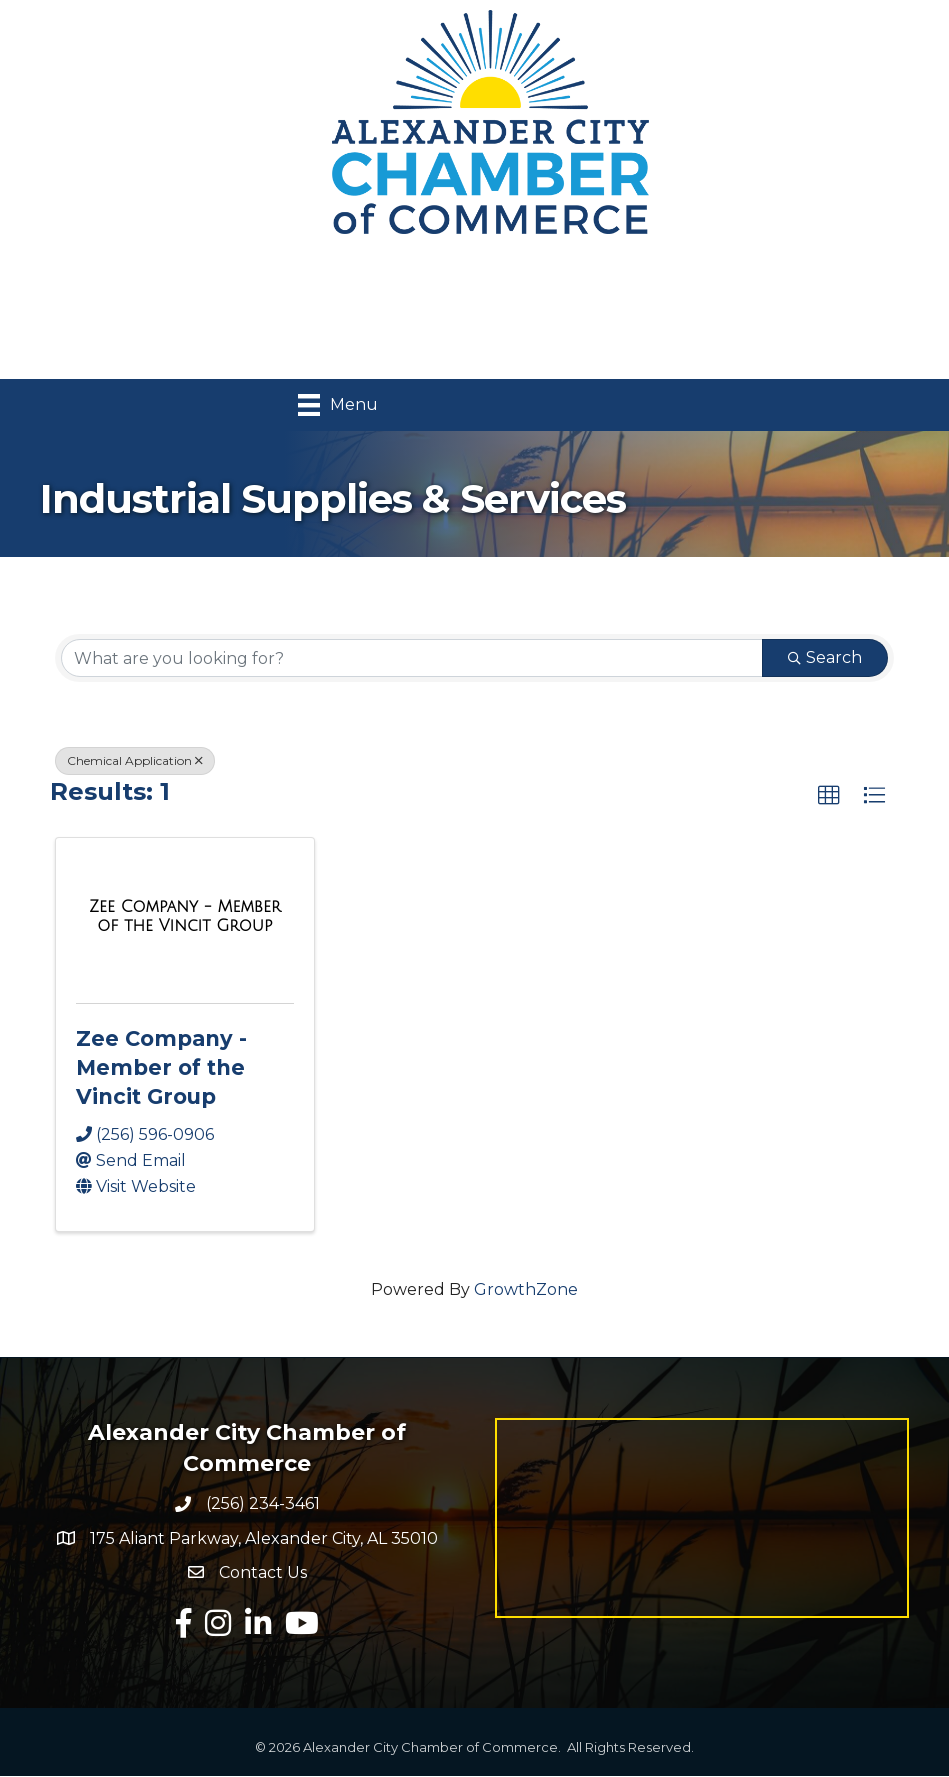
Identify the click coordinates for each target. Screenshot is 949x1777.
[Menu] (338, 405)
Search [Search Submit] (825, 657)
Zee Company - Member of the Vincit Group (161, 1068)
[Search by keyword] (412, 658)
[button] (829, 796)
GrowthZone (526, 1290)
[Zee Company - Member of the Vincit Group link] (185, 916)
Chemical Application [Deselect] (135, 760)
